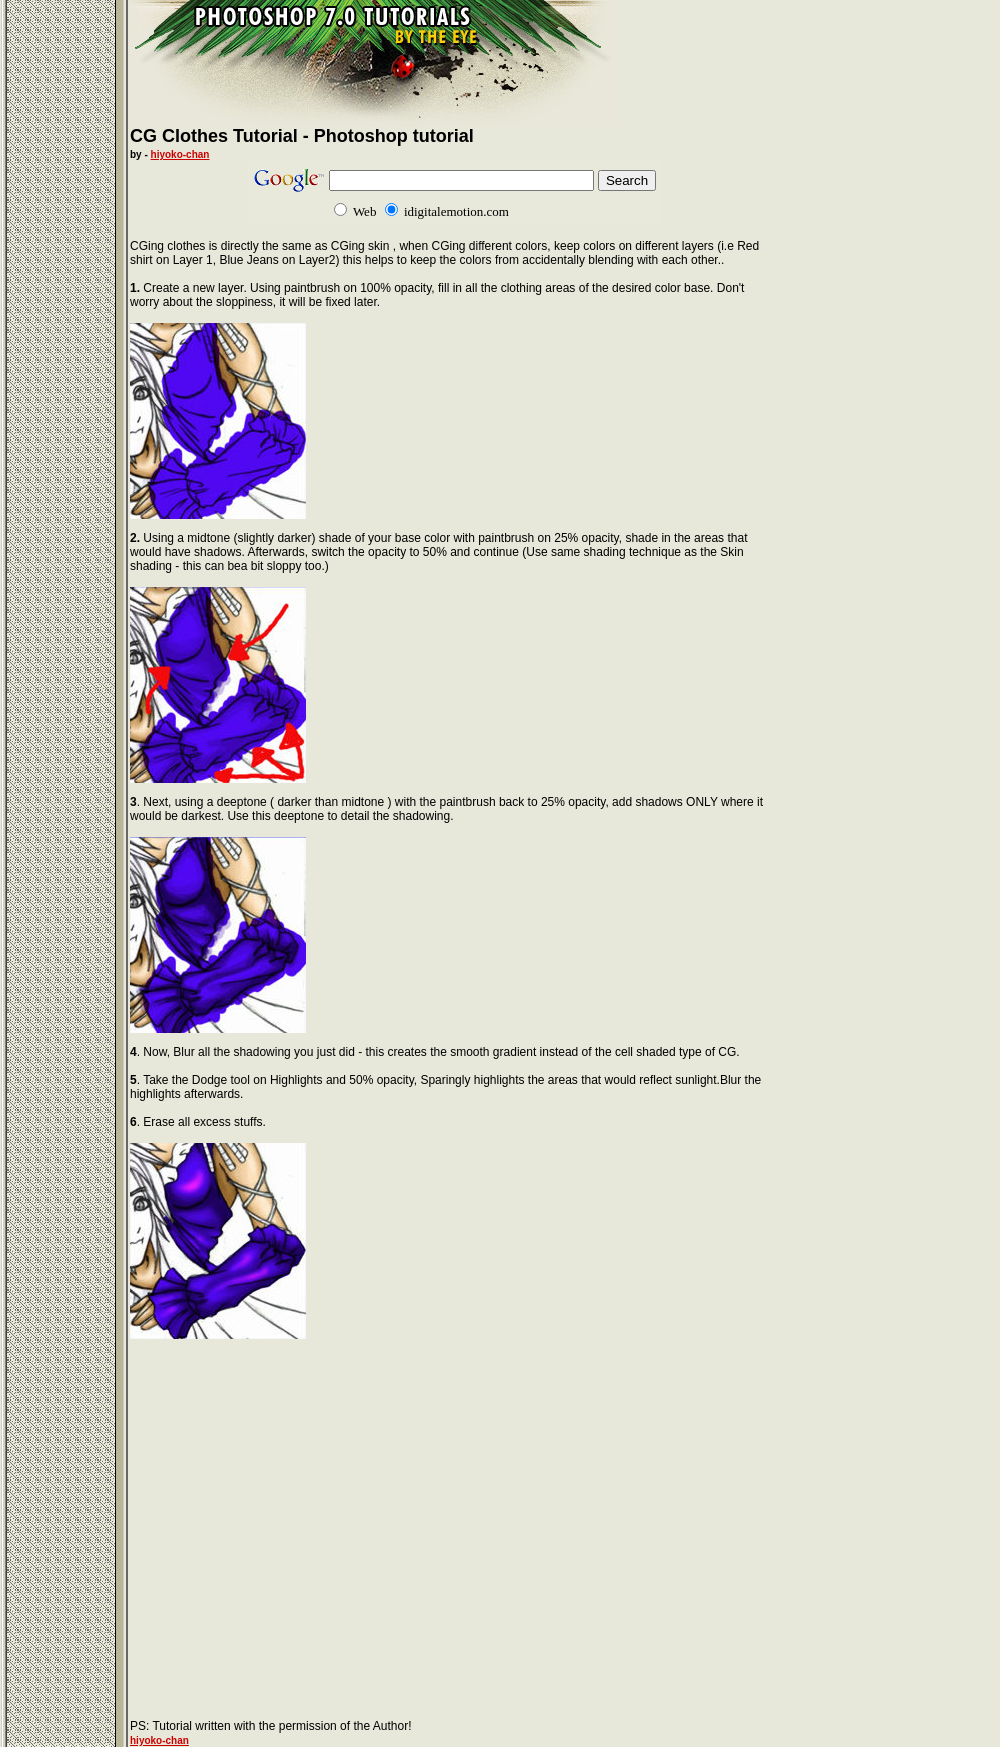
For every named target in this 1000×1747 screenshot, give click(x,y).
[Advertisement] (298, 1505)
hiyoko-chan (180, 154)
